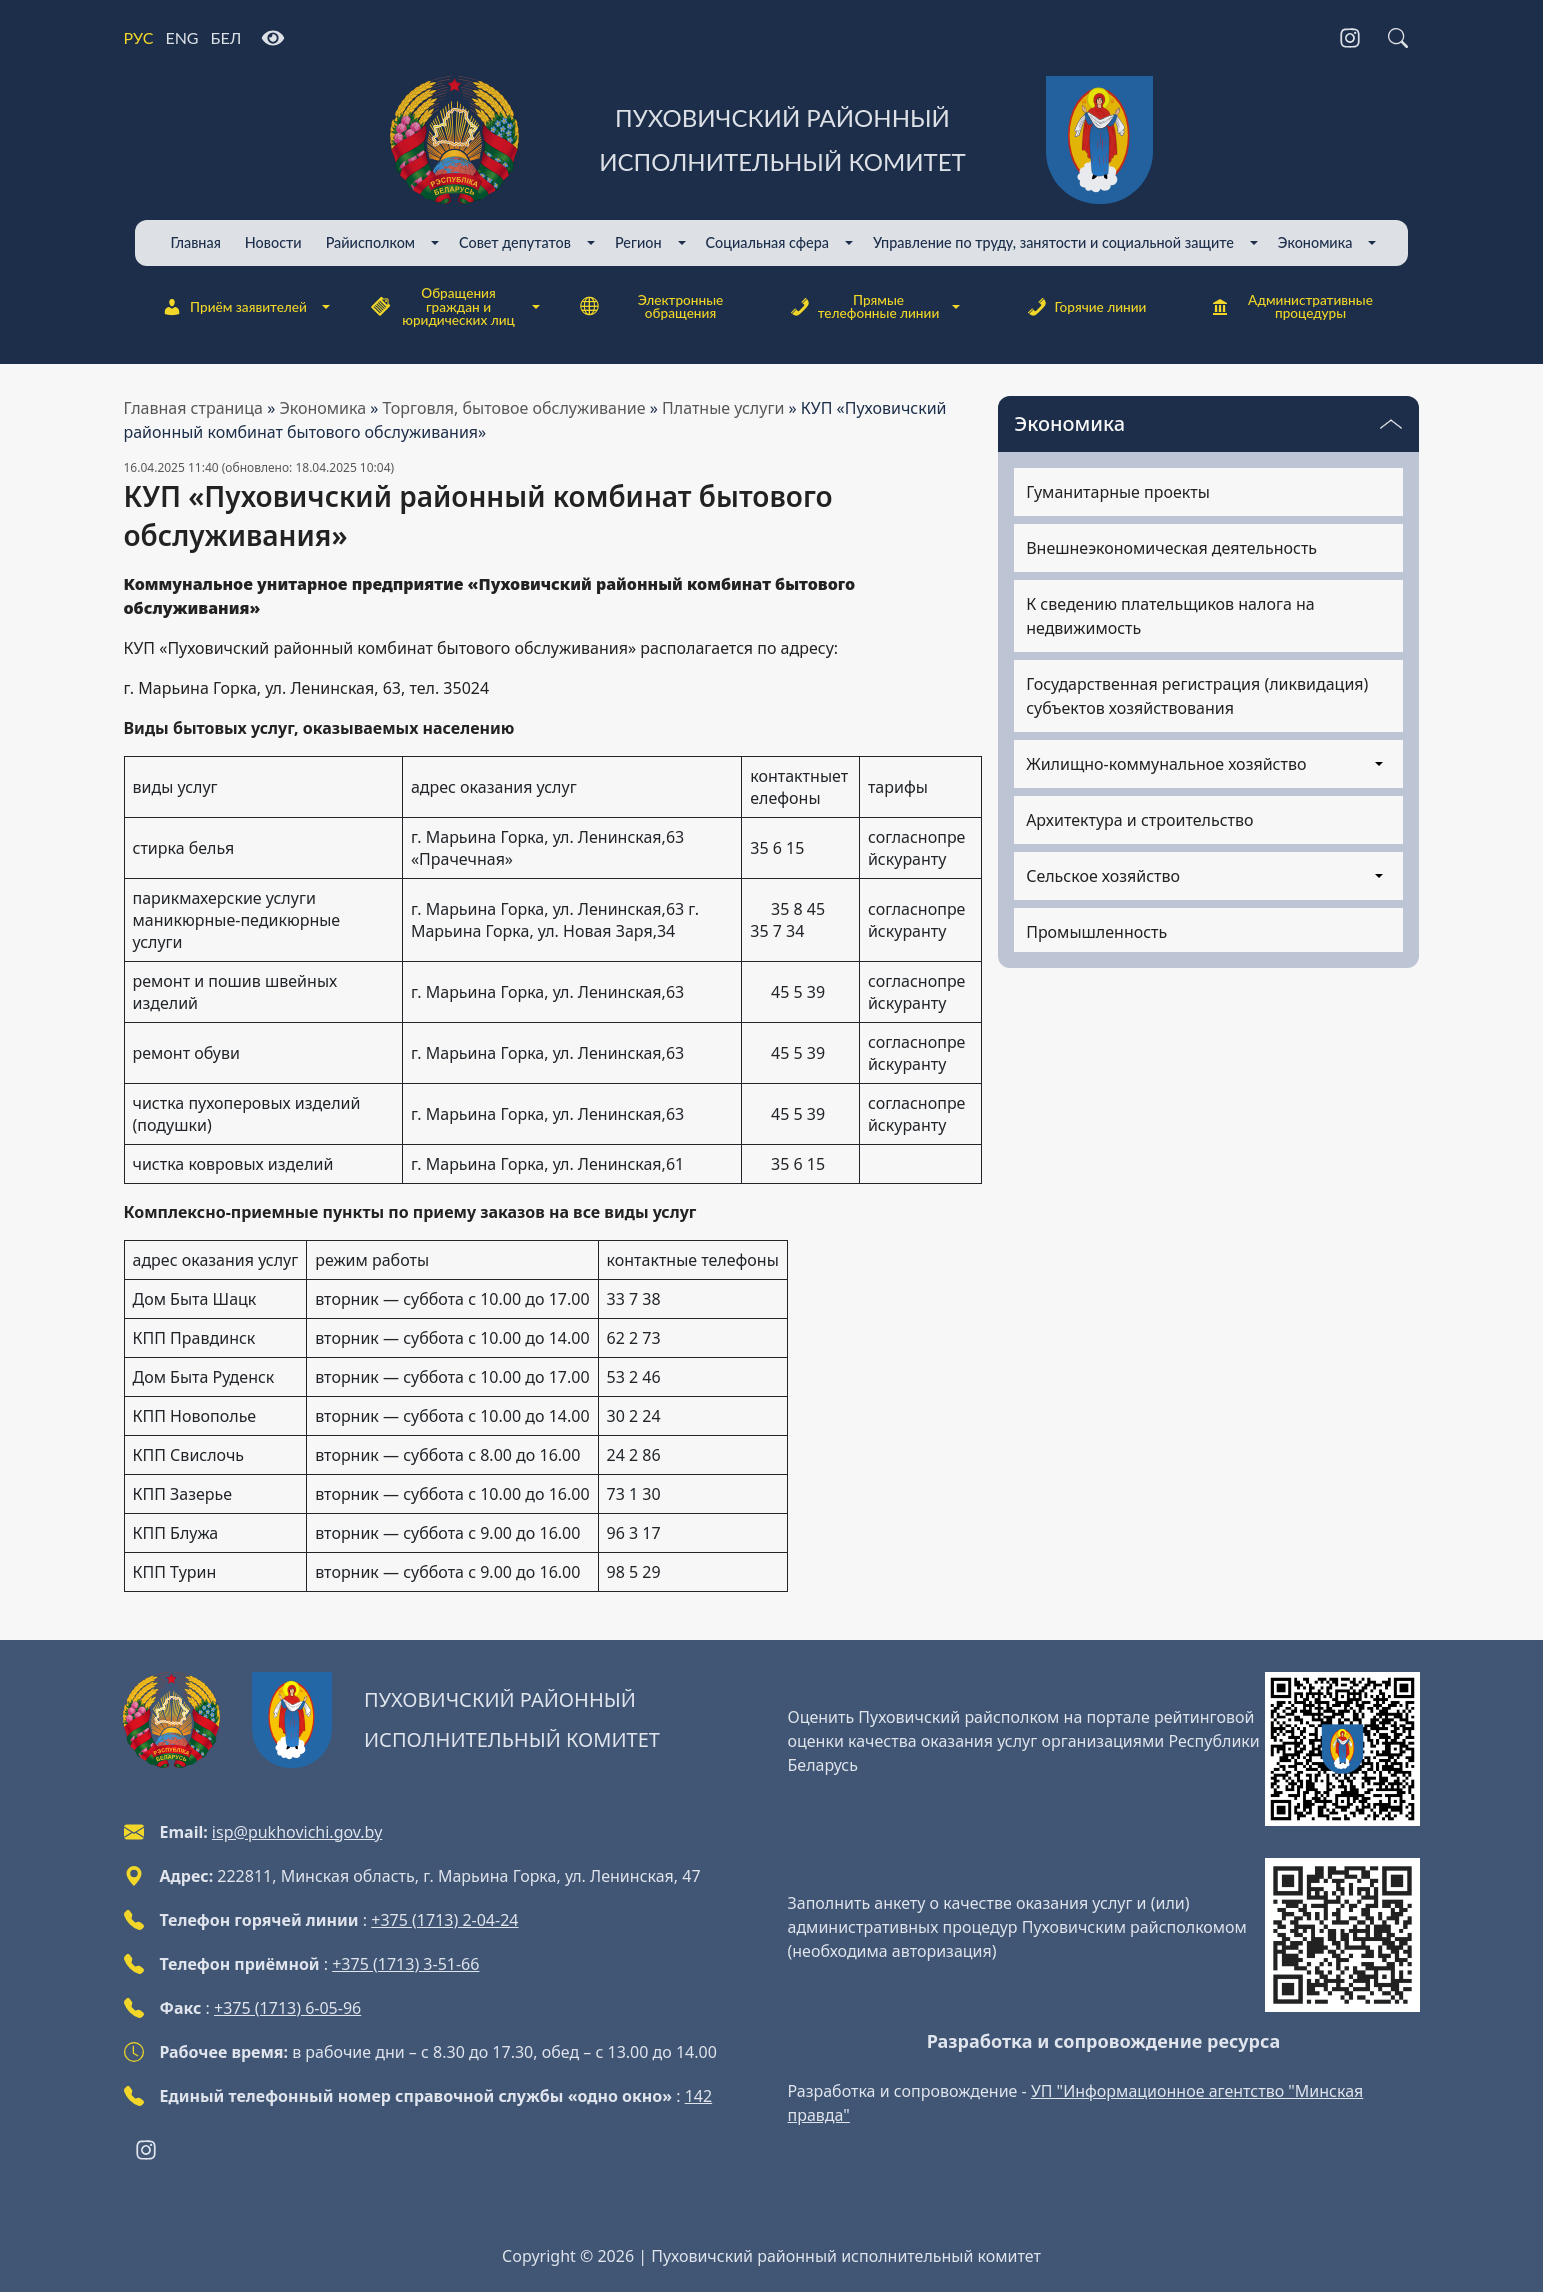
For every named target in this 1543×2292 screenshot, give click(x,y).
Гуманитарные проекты (1118, 492)
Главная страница (194, 408)
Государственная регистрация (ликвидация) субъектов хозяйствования (1197, 696)
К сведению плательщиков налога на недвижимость (1170, 616)
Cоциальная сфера (767, 242)
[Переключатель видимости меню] (1391, 424)
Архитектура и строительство (1139, 820)
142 (698, 2096)
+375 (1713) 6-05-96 (287, 2008)
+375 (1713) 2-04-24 (444, 1920)
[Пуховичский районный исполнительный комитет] (772, 140)
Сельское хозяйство (1103, 876)
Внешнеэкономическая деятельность (1171, 548)
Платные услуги (723, 408)
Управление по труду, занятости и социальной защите (1053, 242)
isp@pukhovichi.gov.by (297, 1832)
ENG (181, 37)
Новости (273, 242)
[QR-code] (1342, 1749)
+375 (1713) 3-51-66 (405, 1964)
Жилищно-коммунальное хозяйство (1166, 764)
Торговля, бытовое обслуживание (514, 408)
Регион (638, 242)
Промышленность (1096, 932)
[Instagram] (1350, 38)
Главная (196, 242)
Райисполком (370, 242)
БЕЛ (226, 37)
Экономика (1315, 242)
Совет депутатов (515, 242)
